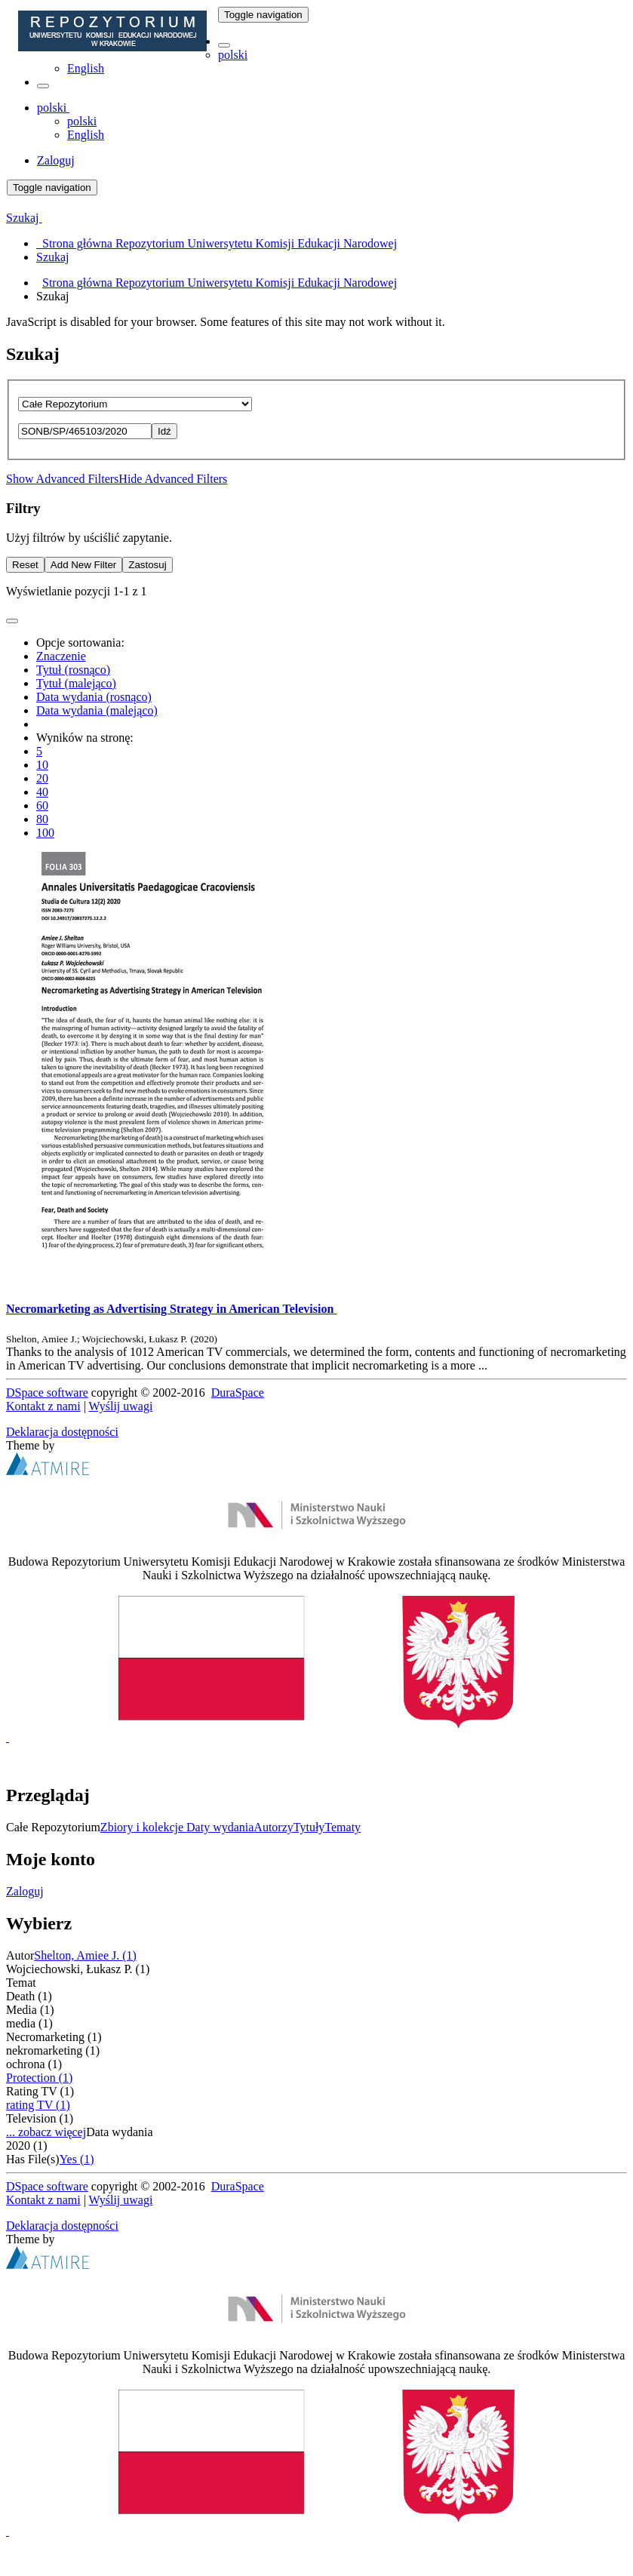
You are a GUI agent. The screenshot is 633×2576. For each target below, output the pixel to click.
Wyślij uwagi (121, 1406)
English (85, 68)
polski (232, 54)
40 (42, 791)
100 (45, 832)
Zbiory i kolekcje (143, 1827)
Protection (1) (39, 2077)
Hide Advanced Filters (172, 478)
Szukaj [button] (24, 217)
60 (42, 805)
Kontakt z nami (43, 1406)
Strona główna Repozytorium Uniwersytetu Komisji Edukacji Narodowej (219, 282)
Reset (25, 564)
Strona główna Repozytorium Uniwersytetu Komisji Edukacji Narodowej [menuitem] (216, 243)
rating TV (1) (38, 2104)
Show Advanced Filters (62, 478)
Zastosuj (147, 564)
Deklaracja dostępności (62, 1431)
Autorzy (273, 1827)
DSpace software (47, 1392)
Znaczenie (61, 656)
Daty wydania (220, 1827)
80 (42, 819)
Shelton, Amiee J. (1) (85, 1955)
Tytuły (309, 1827)
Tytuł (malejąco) (76, 683)
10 (42, 764)
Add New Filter (83, 564)
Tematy (342, 1827)
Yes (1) (77, 2159)
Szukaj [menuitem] (52, 257)
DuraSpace (237, 1392)
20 (42, 778)
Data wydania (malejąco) (97, 710)
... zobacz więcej (46, 2132)
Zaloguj (25, 1891)
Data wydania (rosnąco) (94, 696)
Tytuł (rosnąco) (73, 669)
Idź (164, 431)
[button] (224, 45)
